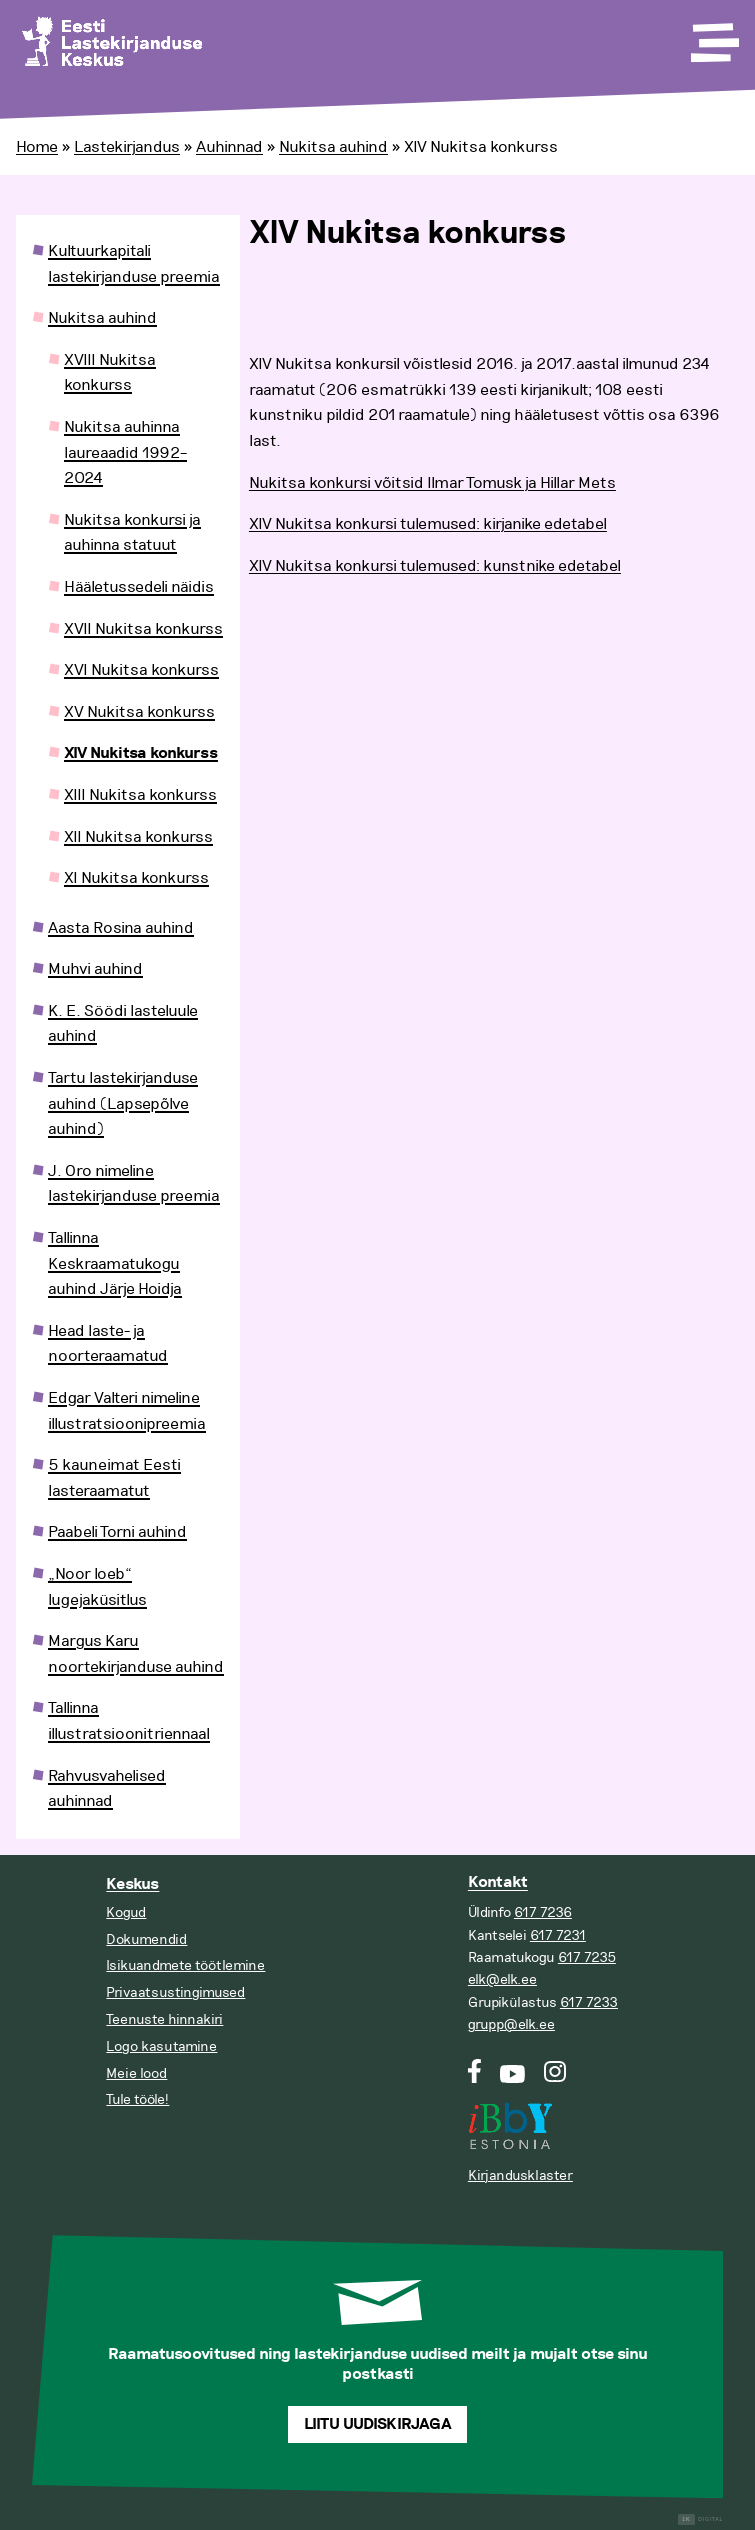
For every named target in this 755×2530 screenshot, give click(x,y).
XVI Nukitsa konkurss (141, 670)
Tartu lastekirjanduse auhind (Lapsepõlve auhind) (123, 1103)
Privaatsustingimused (175, 1992)
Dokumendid (146, 1939)
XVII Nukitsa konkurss (143, 629)
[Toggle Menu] (713, 36)
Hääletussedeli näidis (139, 587)
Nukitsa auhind (333, 147)
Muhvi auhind (95, 969)
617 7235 (587, 1957)
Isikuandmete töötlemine (185, 1965)
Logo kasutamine (161, 2046)
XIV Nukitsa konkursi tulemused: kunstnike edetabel (435, 566)
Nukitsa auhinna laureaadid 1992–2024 (125, 452)
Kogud (126, 1912)
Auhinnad (229, 147)
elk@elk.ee (502, 1979)
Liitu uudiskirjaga (378, 2424)
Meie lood (136, 2073)
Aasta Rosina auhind (121, 928)
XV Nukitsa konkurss (139, 712)
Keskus (132, 1884)
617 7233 (589, 2002)
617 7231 (558, 1935)
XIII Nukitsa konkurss (140, 795)
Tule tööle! (137, 2099)
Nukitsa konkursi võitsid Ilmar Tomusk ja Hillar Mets (432, 483)
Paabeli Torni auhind (117, 1532)
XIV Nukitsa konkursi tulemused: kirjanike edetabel (428, 524)
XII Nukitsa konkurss (138, 837)
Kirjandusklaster (520, 2175)
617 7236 (543, 1912)
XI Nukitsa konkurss (136, 878)
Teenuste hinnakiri (164, 2019)
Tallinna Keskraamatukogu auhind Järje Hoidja (115, 1263)
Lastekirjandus (127, 147)
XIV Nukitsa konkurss (141, 753)
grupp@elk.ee (511, 2024)
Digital (700, 2519)
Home (37, 147)
